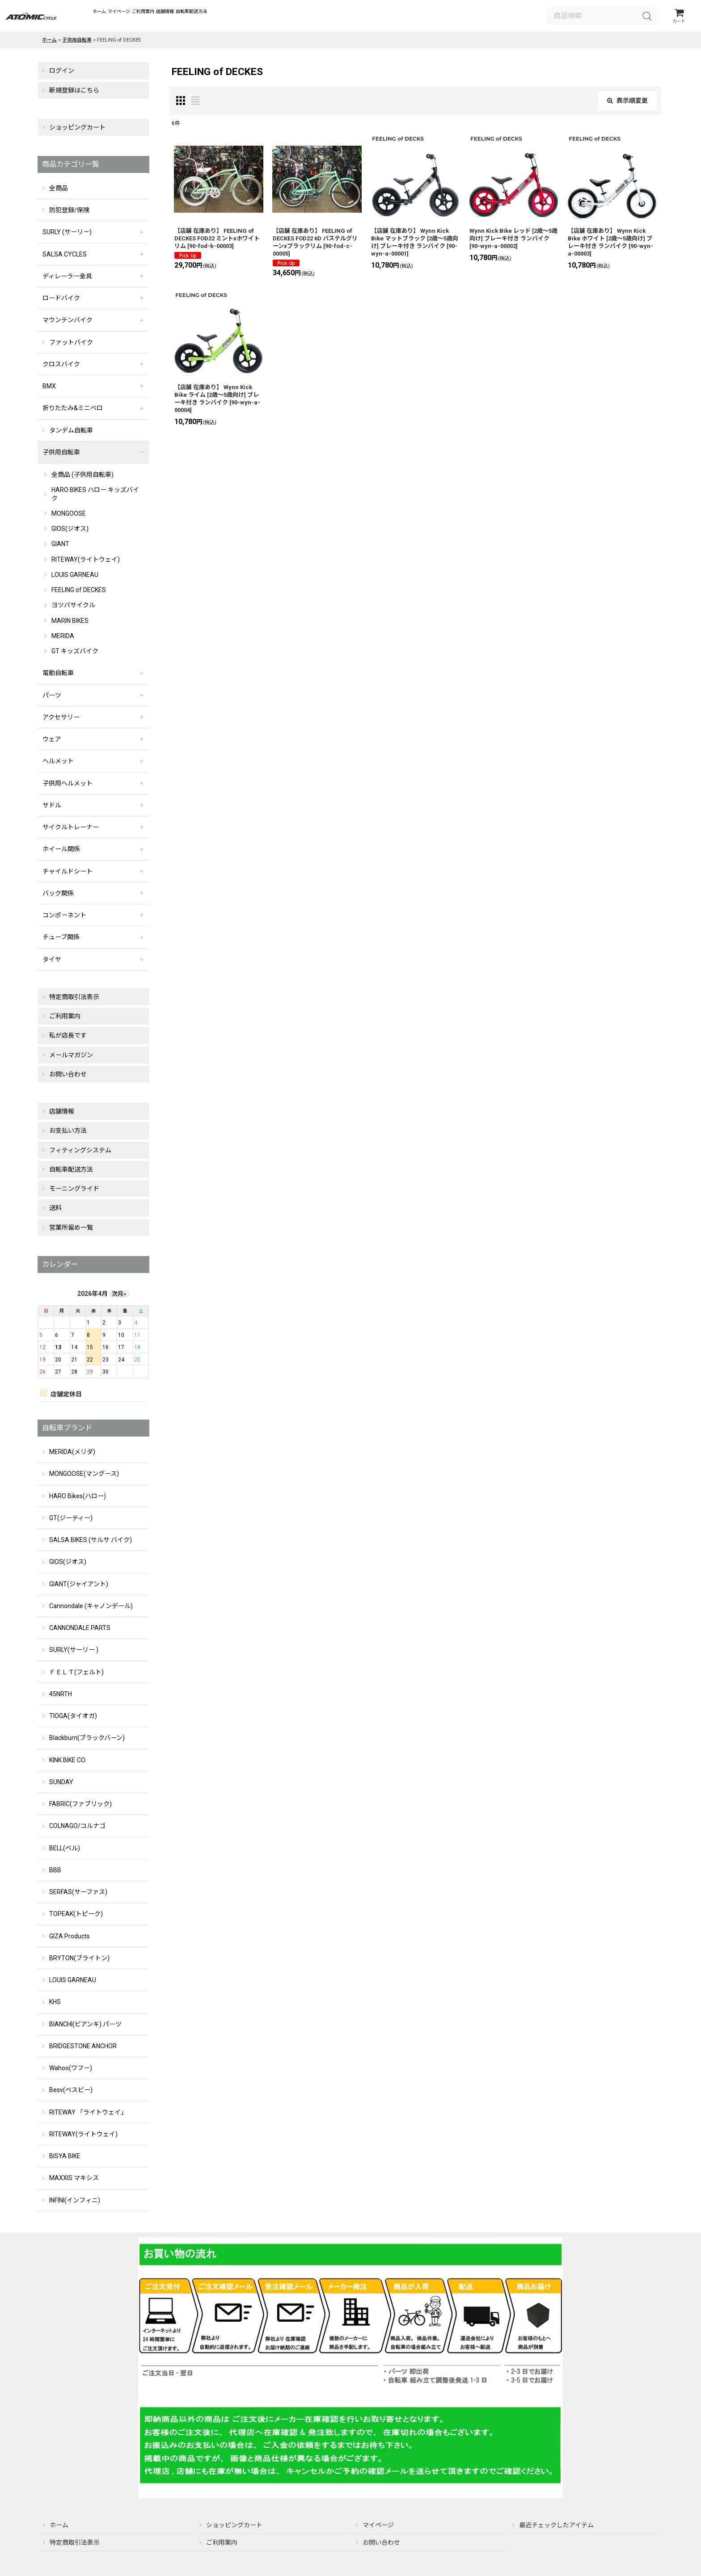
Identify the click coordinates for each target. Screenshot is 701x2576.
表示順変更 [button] (627, 103)
